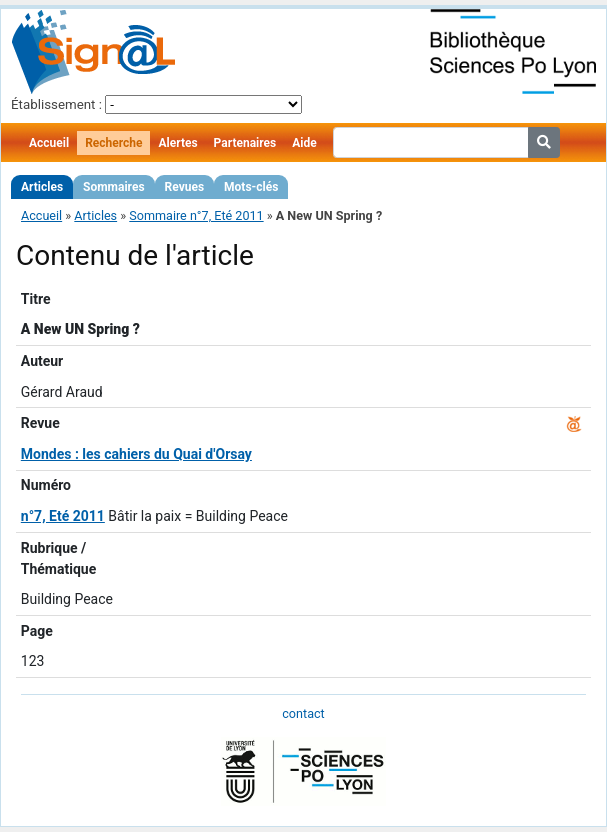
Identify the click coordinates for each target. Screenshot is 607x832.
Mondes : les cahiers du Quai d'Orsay (136, 454)
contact (303, 713)
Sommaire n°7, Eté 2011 (196, 215)
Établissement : (56, 104)
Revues (185, 187)
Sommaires (113, 187)
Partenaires (245, 143)
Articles (42, 187)
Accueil (49, 143)
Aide (304, 143)
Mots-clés (251, 187)
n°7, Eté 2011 (63, 516)
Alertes (177, 143)
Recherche (113, 143)
